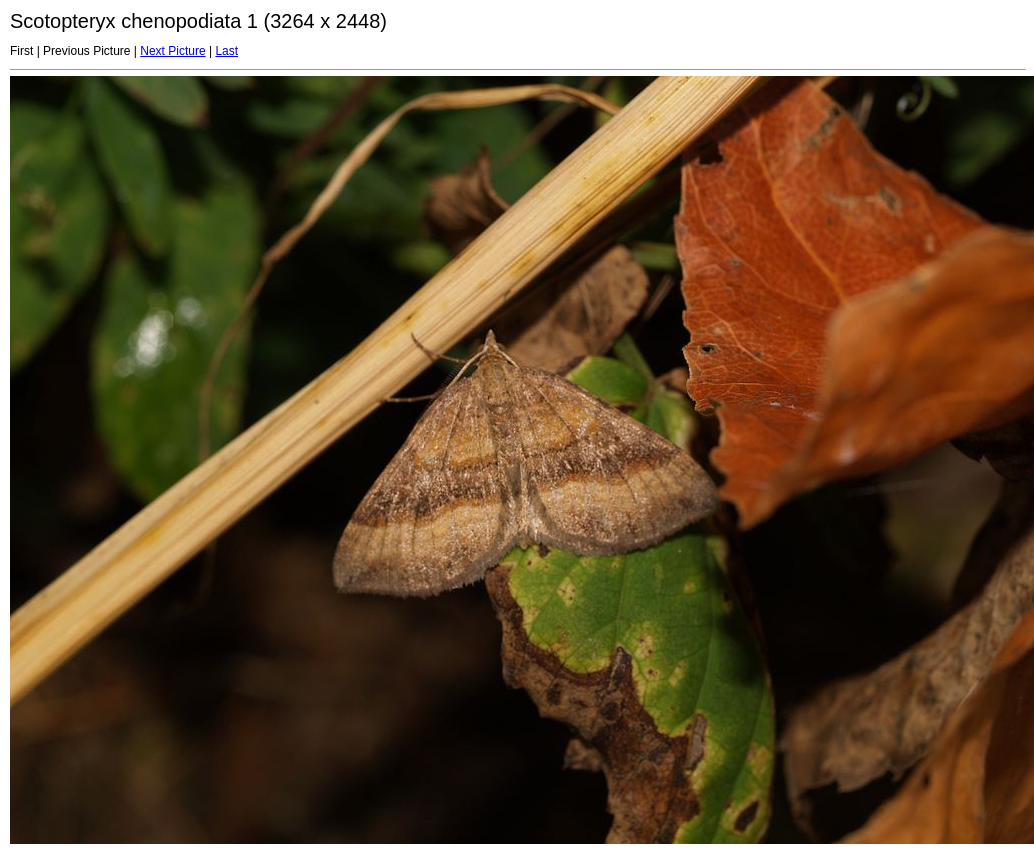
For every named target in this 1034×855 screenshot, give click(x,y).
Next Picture (172, 51)
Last (226, 51)
